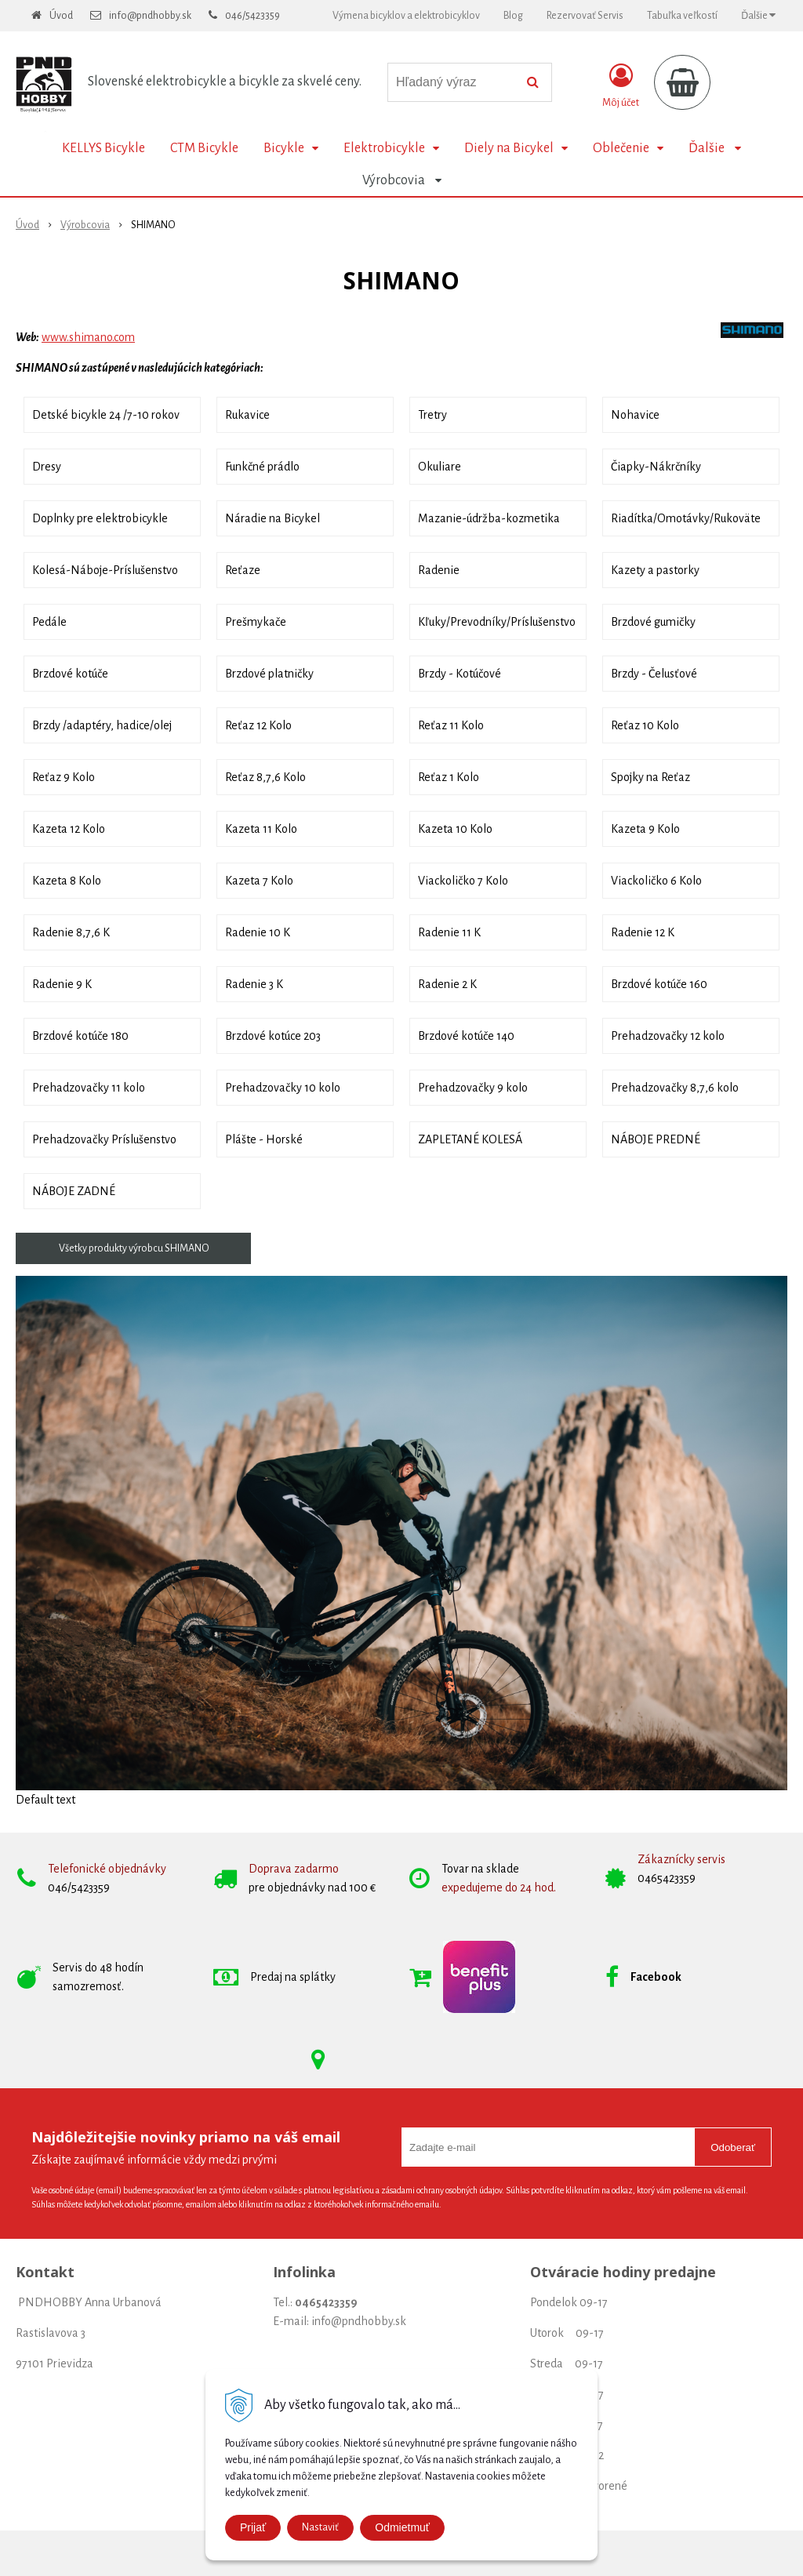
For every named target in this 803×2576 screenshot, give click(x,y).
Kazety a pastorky (655, 570)
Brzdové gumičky (653, 622)
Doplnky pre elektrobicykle (100, 518)
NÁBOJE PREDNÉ (655, 1139)
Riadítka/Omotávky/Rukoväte (686, 518)
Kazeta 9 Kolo (645, 829)
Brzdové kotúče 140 (466, 1036)
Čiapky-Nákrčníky (656, 466)
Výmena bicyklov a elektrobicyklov (406, 15)
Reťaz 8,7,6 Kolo (265, 777)
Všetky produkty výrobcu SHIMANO (134, 1248)
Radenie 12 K (642, 932)
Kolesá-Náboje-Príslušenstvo (105, 570)
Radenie (439, 570)
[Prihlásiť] (620, 85)
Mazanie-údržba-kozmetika (489, 518)
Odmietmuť (402, 2527)
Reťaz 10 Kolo (645, 725)
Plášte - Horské (264, 1139)
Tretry (432, 415)
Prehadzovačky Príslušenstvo (104, 1139)
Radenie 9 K (62, 984)
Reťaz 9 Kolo (63, 777)
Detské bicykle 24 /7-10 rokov (106, 415)
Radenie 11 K (449, 932)
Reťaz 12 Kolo (258, 725)
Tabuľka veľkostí (682, 15)
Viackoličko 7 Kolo (463, 880)
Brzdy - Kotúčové (459, 673)
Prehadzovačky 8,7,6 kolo (675, 1087)
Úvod (61, 15)
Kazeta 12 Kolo (68, 829)
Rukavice (247, 415)
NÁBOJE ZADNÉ (73, 1191)
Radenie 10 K (257, 932)
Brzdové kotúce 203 (273, 1036)
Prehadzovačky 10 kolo (282, 1087)
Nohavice (635, 415)
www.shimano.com (88, 337)
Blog (513, 15)
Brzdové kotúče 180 (80, 1036)
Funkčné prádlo (262, 466)
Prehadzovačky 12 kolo (668, 1036)
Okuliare (439, 466)
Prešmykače (255, 622)
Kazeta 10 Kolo (455, 829)
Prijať (253, 2527)
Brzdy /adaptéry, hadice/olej (102, 725)
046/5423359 (252, 15)
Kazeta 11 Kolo (261, 829)
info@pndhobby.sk (150, 15)
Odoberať (732, 2147)
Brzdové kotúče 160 (659, 984)
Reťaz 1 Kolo (448, 777)
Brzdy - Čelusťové (654, 673)
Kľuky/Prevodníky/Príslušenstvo (497, 622)
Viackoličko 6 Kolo (656, 880)
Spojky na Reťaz (650, 777)
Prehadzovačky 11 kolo (88, 1087)
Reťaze (242, 570)
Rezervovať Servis (585, 15)
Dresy (46, 466)
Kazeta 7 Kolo (259, 880)
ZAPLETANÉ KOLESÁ (470, 1139)
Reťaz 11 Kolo (451, 725)
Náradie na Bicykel (272, 518)
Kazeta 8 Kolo (66, 880)
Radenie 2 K (447, 984)
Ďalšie (758, 15)
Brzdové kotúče (70, 673)
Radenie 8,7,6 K (71, 932)
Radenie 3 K (254, 984)
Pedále (49, 622)
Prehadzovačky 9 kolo (473, 1087)
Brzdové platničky (269, 673)
